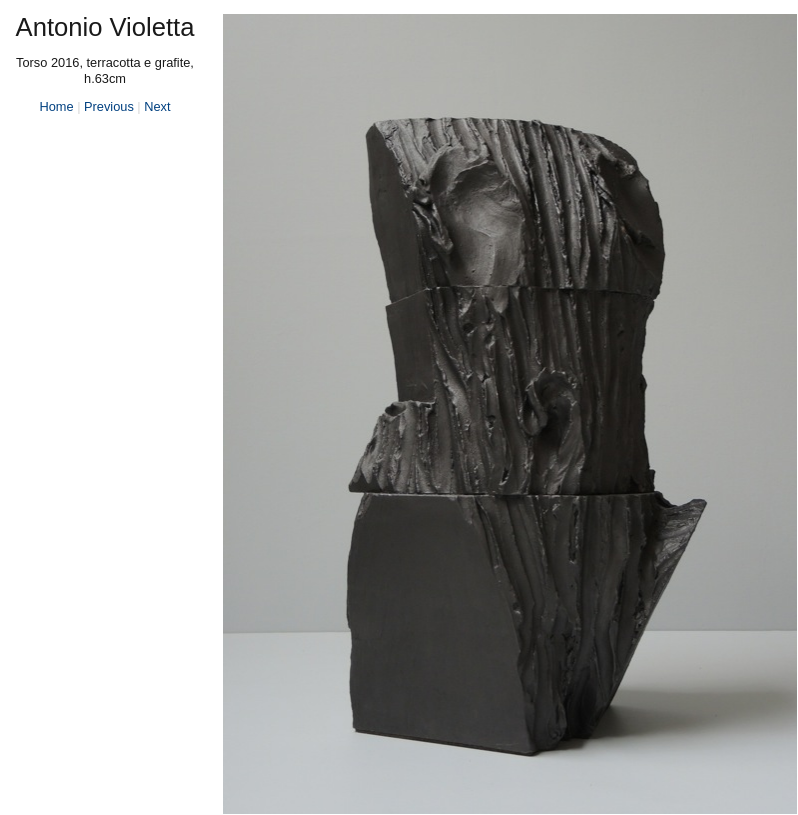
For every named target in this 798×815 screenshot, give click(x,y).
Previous (109, 106)
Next (157, 106)
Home (56, 106)
